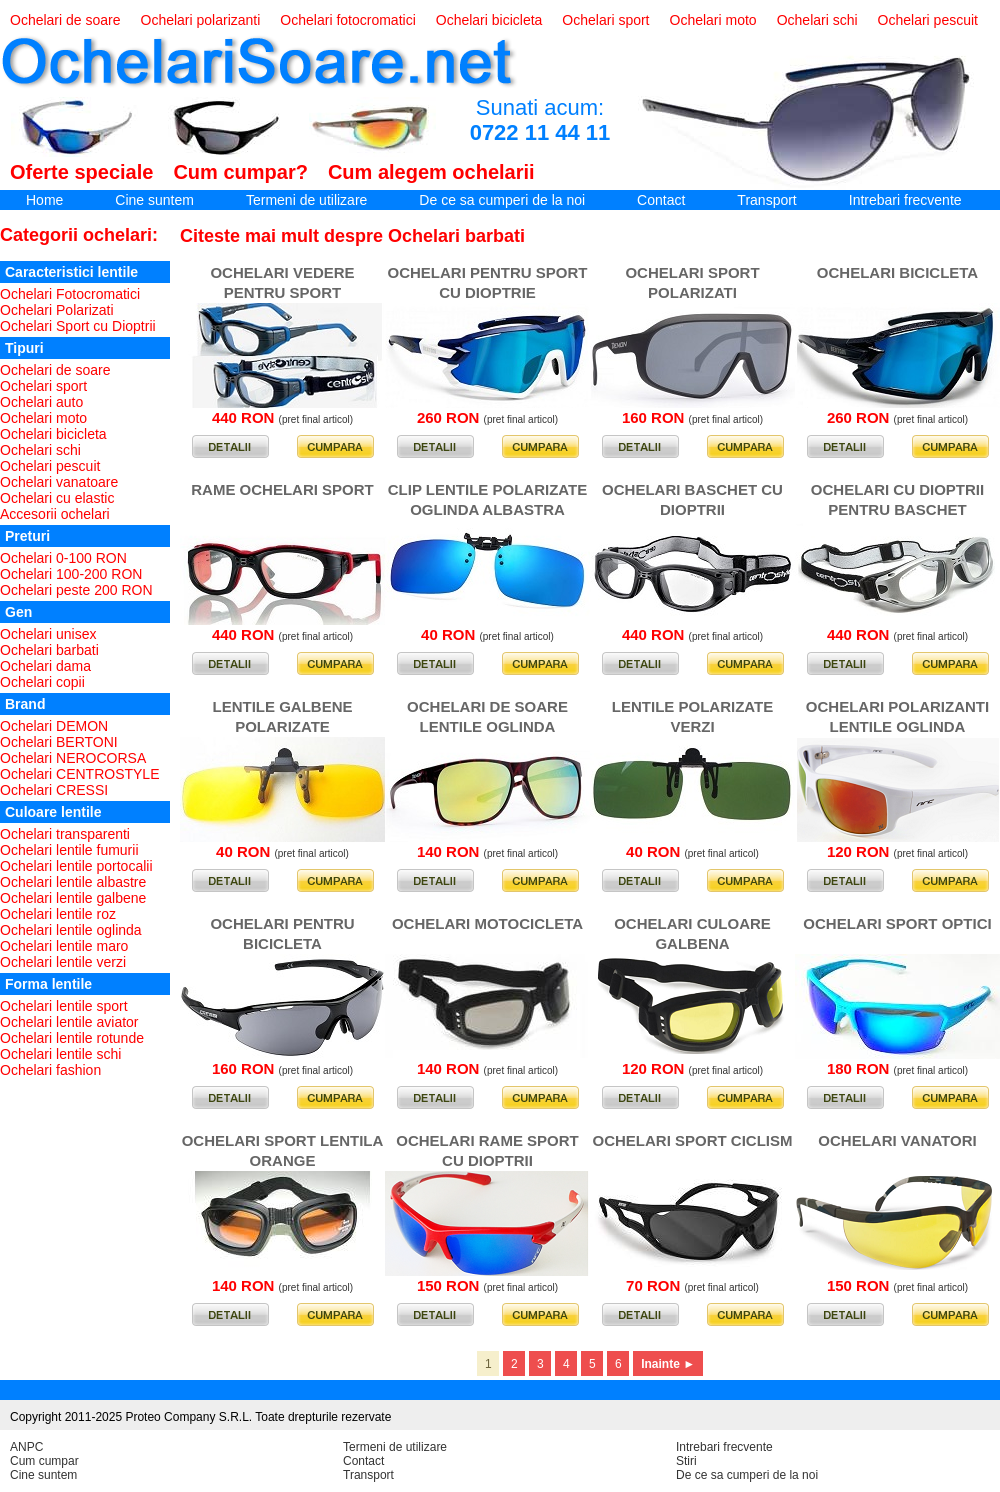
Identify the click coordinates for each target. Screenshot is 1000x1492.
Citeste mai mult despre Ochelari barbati (352, 236)
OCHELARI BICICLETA (897, 272)
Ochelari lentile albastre (73, 882)
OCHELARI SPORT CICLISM (692, 1140)
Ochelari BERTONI (59, 742)
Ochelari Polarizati (57, 310)
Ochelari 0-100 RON (63, 558)
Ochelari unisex (48, 634)
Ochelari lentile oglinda (71, 930)
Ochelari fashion (50, 1070)
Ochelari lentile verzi (63, 962)
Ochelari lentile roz (58, 914)
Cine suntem (154, 200)
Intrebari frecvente (905, 200)
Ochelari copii (42, 682)
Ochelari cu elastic (57, 498)
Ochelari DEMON (54, 726)
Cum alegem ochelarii (431, 172)
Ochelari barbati (49, 650)
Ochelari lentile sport (64, 1006)
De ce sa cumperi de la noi (502, 200)
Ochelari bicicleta (489, 20)
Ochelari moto (713, 20)
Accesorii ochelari (55, 514)
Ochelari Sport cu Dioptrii (78, 326)
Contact (661, 200)
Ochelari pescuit (928, 20)
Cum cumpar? (240, 172)
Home (44, 200)
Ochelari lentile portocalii (76, 866)
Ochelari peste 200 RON (76, 590)
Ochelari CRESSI (54, 790)
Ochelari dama (45, 666)
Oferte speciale (81, 172)
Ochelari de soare (65, 20)
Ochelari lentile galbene (73, 898)
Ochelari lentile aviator (69, 1022)
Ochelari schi (817, 20)
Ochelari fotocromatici (347, 20)
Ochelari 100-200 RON (71, 574)
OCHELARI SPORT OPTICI (897, 923)
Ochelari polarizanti (201, 20)
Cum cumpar (44, 1461)
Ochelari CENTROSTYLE (79, 774)
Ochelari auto (41, 402)
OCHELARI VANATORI (897, 1140)
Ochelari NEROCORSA (73, 758)
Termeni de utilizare (306, 200)
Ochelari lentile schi (60, 1054)
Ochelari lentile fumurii (69, 850)
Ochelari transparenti (65, 834)
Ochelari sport (605, 20)
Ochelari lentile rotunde (72, 1038)
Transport (766, 200)
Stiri (686, 1461)
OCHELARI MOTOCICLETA (487, 923)
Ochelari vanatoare (59, 482)
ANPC (26, 1447)
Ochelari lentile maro (64, 946)
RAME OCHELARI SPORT (282, 489)
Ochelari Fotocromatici (70, 294)
